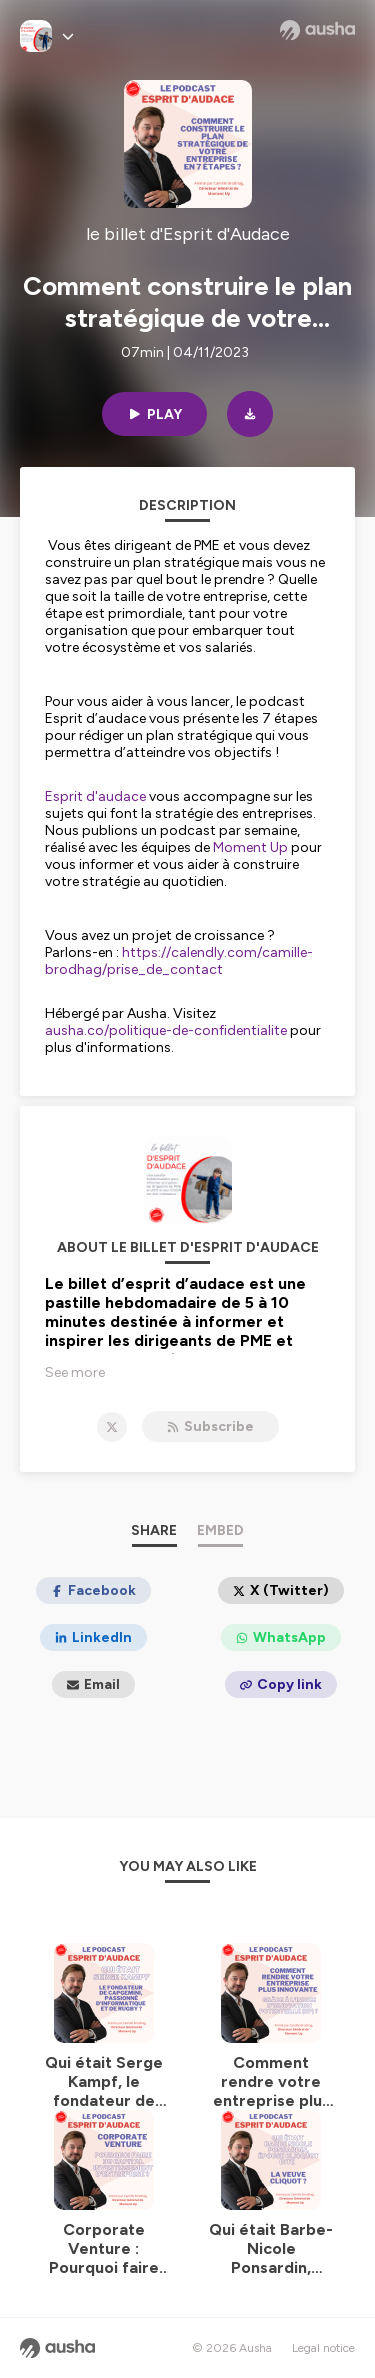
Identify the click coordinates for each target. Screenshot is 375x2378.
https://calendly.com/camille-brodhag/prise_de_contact (179, 961)
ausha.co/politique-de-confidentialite (166, 1030)
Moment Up (250, 847)
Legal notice (323, 2348)
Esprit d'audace (95, 796)
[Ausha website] (317, 30)
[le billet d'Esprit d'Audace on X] (112, 1427)
